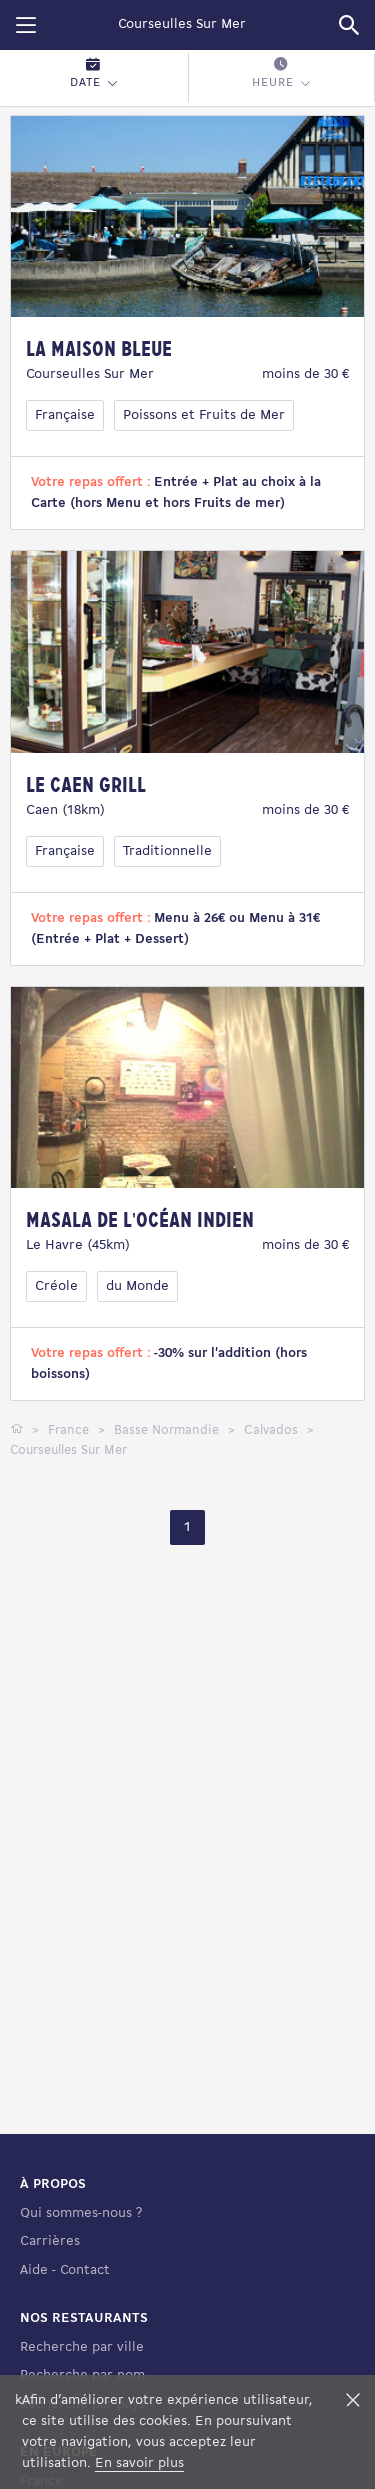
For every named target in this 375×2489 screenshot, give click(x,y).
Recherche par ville (82, 2347)
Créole (56, 1286)
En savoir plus (139, 2463)
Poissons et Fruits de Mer (204, 415)
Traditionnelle (167, 851)
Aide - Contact (65, 2270)
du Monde (137, 1286)
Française (65, 415)
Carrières (50, 2241)
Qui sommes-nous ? (81, 2213)
